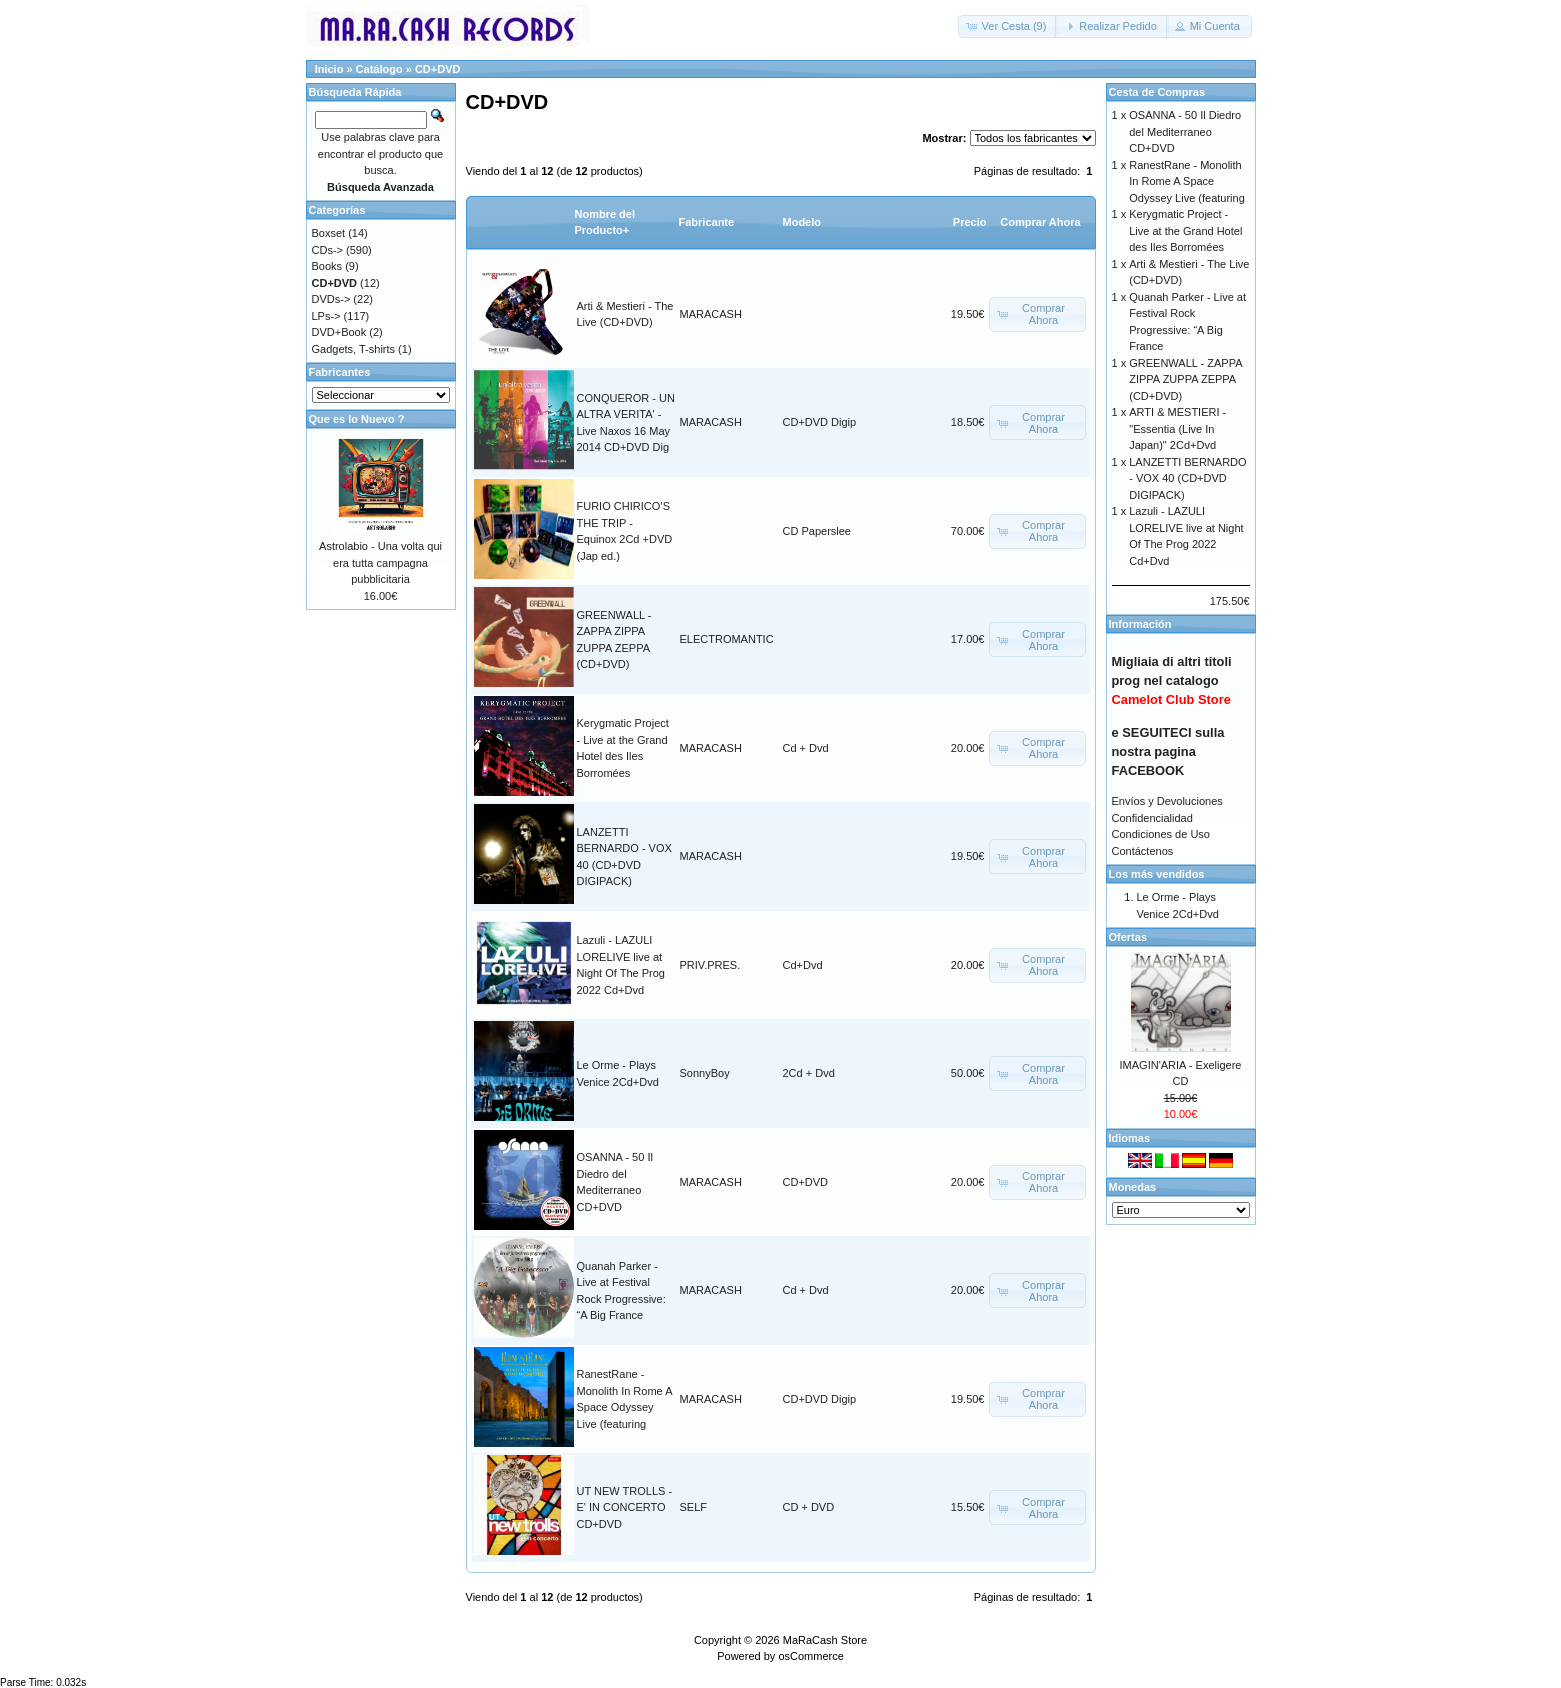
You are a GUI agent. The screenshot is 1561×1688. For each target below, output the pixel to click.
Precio (970, 222)
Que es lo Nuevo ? (357, 419)
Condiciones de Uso (1161, 834)
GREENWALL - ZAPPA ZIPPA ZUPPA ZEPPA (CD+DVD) (1185, 379)
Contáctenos (1143, 851)
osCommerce (810, 1656)
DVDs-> (331, 299)
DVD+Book (339, 332)
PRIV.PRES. (710, 965)
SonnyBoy (705, 1073)
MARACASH (711, 314)
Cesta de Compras (1157, 92)
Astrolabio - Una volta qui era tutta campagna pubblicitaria (380, 562)
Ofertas (1128, 937)
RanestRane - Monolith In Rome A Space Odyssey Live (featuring (1187, 181)
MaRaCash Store (825, 1640)
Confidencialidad (1152, 818)
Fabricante (707, 222)
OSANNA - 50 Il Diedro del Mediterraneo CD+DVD (1185, 131)
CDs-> (327, 250)
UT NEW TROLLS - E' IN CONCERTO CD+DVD (625, 1507)
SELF (694, 1507)
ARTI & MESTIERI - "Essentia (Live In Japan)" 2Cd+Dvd (1177, 428)
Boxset (329, 233)
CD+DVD (438, 69)
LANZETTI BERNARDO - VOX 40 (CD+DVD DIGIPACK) (1187, 478)
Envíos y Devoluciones (1167, 801)
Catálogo (379, 69)
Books (327, 266)
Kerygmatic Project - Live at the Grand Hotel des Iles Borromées (1185, 230)
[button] (1008, 26)
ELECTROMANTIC (727, 639)
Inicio (329, 69)
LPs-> (326, 316)
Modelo (802, 222)
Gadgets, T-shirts (354, 349)
